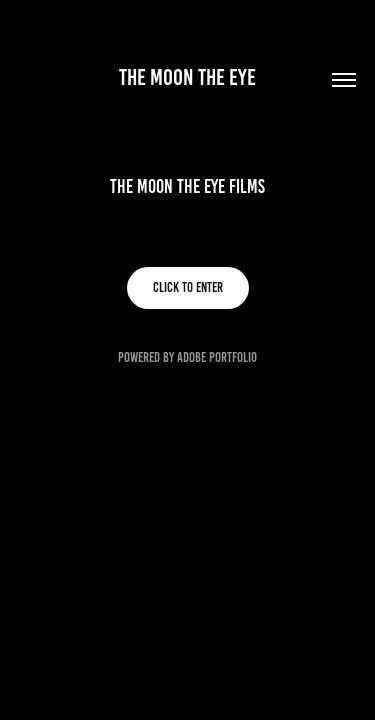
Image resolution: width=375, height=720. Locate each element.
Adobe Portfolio (217, 357)
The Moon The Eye (187, 77)
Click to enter (188, 287)
